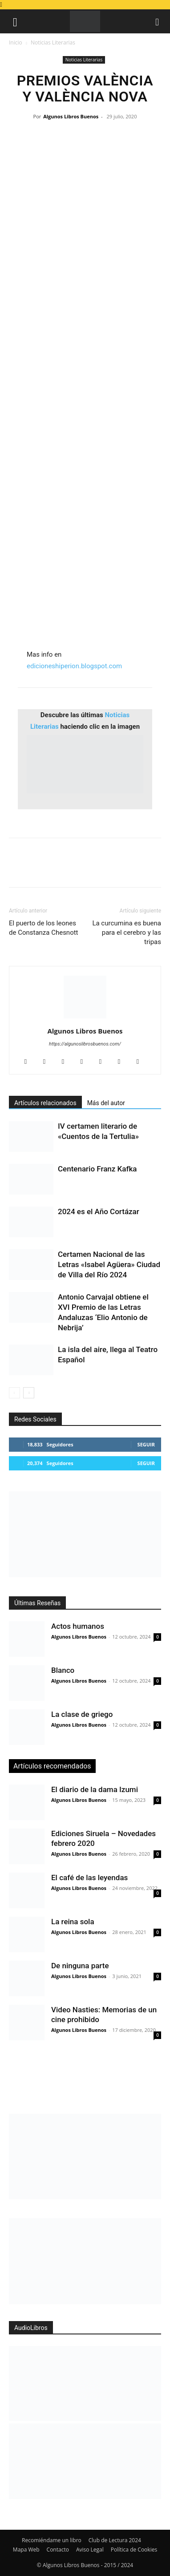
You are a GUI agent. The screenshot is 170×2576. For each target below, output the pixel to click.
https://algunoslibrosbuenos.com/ (85, 1044)
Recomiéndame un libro (51, 2540)
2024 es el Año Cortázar (98, 1211)
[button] (15, 21)
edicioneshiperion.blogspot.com (74, 666)
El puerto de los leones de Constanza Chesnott (43, 928)
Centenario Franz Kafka (97, 1168)
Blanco (62, 1670)
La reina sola (72, 1921)
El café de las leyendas (89, 1877)
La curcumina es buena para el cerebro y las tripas (126, 932)
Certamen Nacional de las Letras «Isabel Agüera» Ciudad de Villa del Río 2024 (109, 1264)
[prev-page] (14, 1392)
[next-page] (28, 1392)
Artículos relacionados (45, 1102)
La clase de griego (82, 1714)
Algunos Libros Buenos (70, 116)
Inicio (15, 42)
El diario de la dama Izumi (94, 1789)
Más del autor (106, 1102)
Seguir (146, 1444)
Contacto (58, 2549)
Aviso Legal (90, 2549)
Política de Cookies (134, 2549)
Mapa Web (26, 2549)
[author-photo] (85, 1018)
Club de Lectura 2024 (115, 2540)
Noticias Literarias (53, 42)
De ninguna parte (80, 1965)
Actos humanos (77, 1626)
